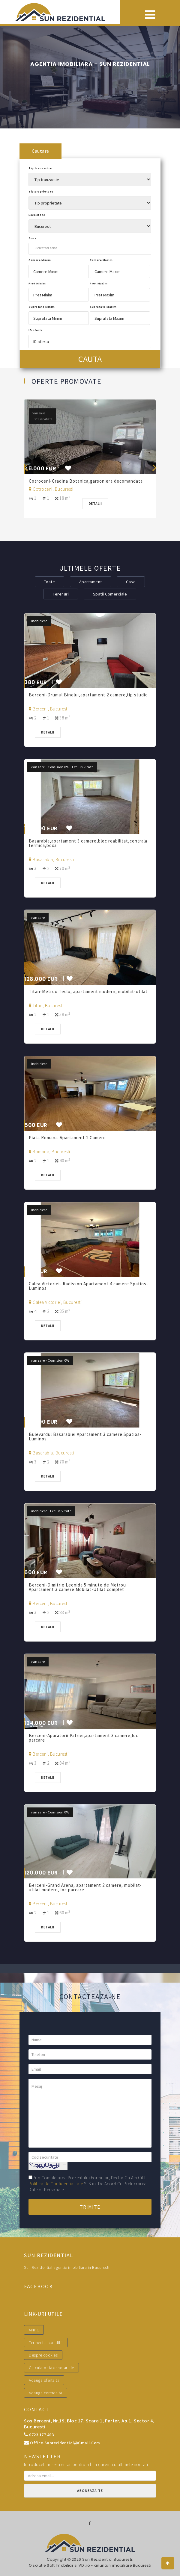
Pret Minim (37, 283)
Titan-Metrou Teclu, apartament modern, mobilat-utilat (89, 991)
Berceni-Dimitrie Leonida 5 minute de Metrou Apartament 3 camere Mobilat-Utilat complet (77, 1587)
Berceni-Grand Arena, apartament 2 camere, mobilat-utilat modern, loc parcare (85, 1887)
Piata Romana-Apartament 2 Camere (68, 1137)
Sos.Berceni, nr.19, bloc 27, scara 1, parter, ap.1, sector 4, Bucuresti (89, 2424)
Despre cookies (43, 2355)
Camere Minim (39, 260)
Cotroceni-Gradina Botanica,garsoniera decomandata (86, 481)
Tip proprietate (40, 191)
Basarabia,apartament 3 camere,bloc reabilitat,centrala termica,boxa (88, 843)
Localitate (36, 215)
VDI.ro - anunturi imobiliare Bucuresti (115, 2565)
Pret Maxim (98, 283)
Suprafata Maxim (103, 307)
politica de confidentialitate (55, 2183)
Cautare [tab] (40, 151)
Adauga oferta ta (44, 2380)
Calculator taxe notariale (51, 2367)
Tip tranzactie (40, 168)
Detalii (95, 503)
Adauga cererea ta (45, 2392)
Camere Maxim (101, 260)
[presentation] (26, 467)
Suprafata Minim (41, 307)
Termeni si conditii (46, 2342)
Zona (32, 238)
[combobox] (89, 247)
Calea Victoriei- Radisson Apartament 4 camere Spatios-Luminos (88, 1285)
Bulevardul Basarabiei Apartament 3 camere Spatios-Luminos (85, 1436)
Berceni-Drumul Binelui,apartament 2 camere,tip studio (89, 695)
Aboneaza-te (90, 2490)
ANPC (34, 2330)
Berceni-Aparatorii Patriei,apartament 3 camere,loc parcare (83, 1737)
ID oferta (35, 330)
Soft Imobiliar (60, 2565)
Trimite (90, 2207)
